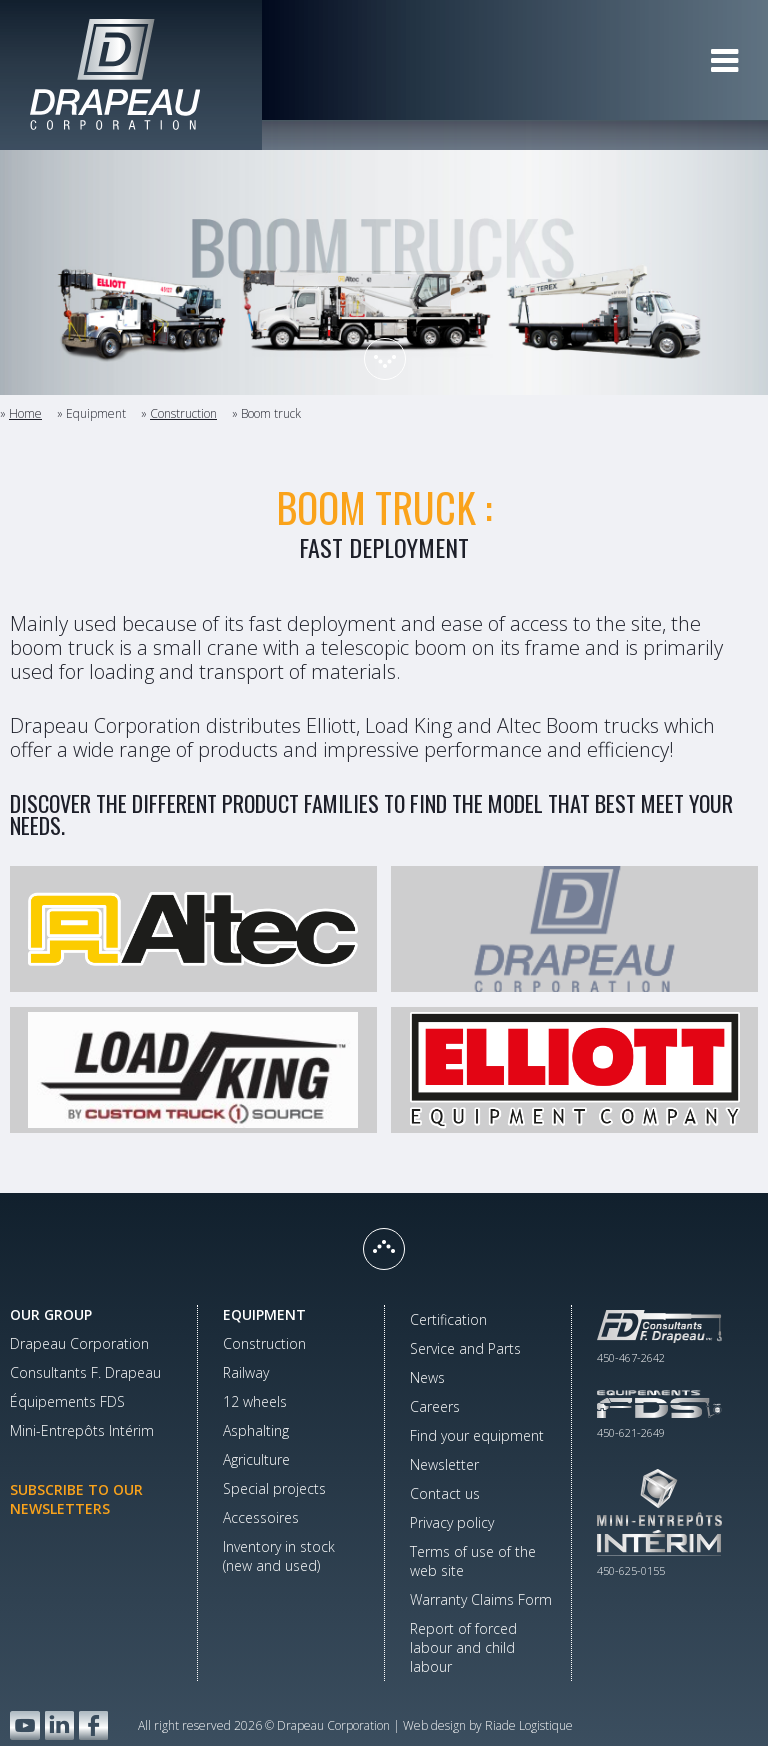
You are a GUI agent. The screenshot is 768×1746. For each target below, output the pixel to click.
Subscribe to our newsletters (76, 1499)
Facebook (93, 1725)
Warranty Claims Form (481, 1599)
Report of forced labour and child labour (463, 1647)
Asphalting (256, 1430)
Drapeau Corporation (79, 1343)
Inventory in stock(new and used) (279, 1556)
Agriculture (256, 1459)
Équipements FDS (67, 1401)
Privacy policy (452, 1522)
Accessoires (261, 1517)
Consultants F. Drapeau (85, 1372)
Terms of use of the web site (473, 1561)
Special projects (274, 1488)
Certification (448, 1319)
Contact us (445, 1493)
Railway (246, 1372)
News (427, 1377)
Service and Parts (465, 1348)
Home (25, 413)
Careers (435, 1406)
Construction (183, 413)
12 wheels (255, 1401)
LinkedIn (59, 1725)
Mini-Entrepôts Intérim (82, 1430)
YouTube (25, 1725)
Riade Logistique (529, 1725)
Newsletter (444, 1464)
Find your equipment (477, 1435)
